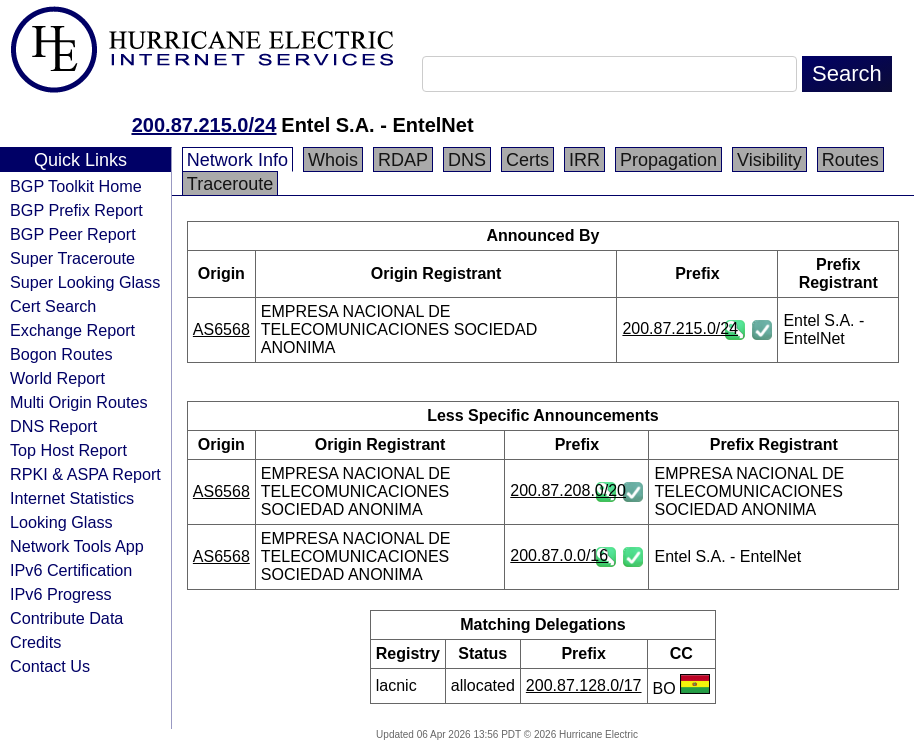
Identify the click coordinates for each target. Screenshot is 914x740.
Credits (35, 642)
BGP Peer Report (73, 234)
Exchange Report (72, 330)
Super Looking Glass (85, 282)
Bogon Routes (61, 354)
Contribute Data (66, 618)
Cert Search (53, 306)
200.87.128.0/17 (584, 685)
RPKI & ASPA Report (85, 474)
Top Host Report (68, 450)
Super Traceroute (72, 258)
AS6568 (221, 329)
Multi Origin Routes (79, 402)
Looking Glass (61, 522)
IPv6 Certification (71, 570)
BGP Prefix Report (76, 210)
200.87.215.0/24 (204, 125)
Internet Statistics (72, 498)
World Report (57, 378)
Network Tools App (77, 546)
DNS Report (53, 426)
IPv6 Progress (61, 594)
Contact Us (50, 666)
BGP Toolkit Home (76, 186)
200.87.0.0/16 (559, 555)
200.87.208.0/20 (568, 490)
